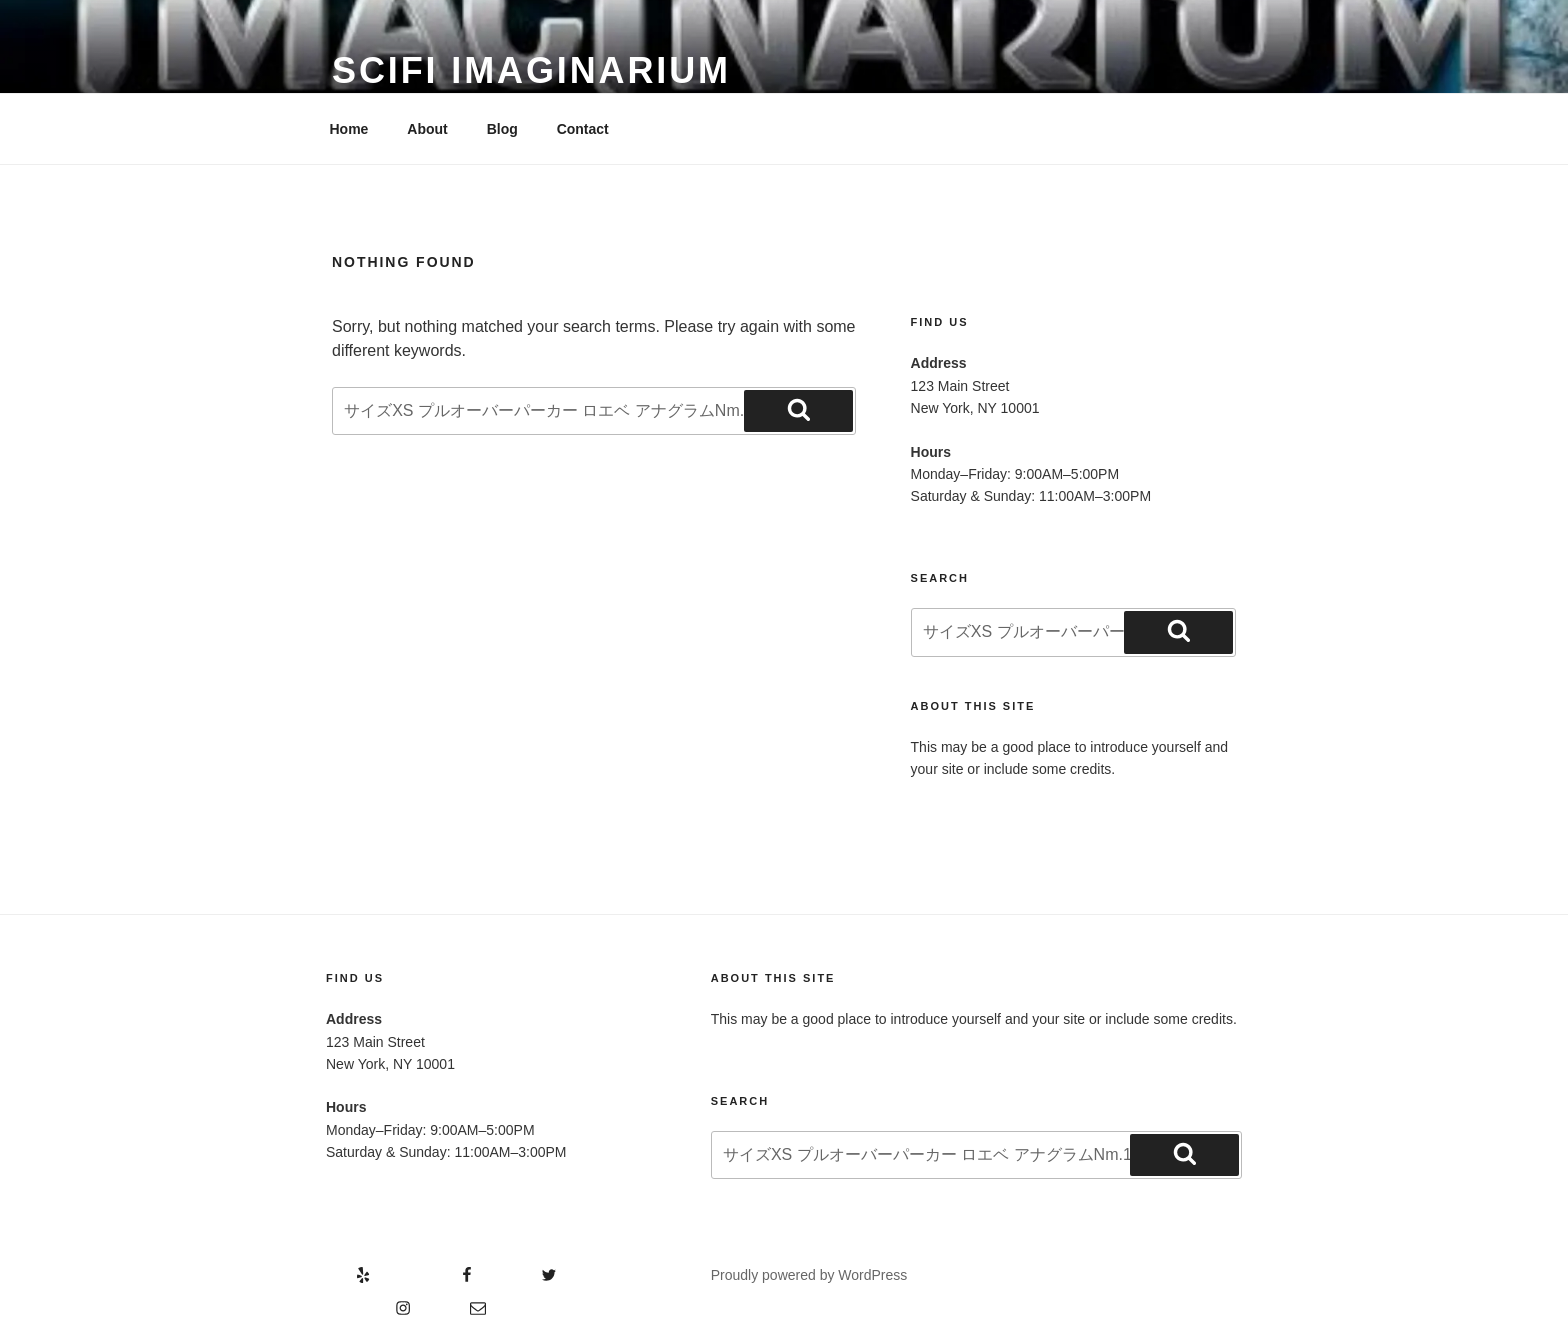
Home (349, 129)
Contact (583, 129)
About (427, 129)
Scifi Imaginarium (531, 70)
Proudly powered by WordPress (809, 1275)
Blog (502, 129)
